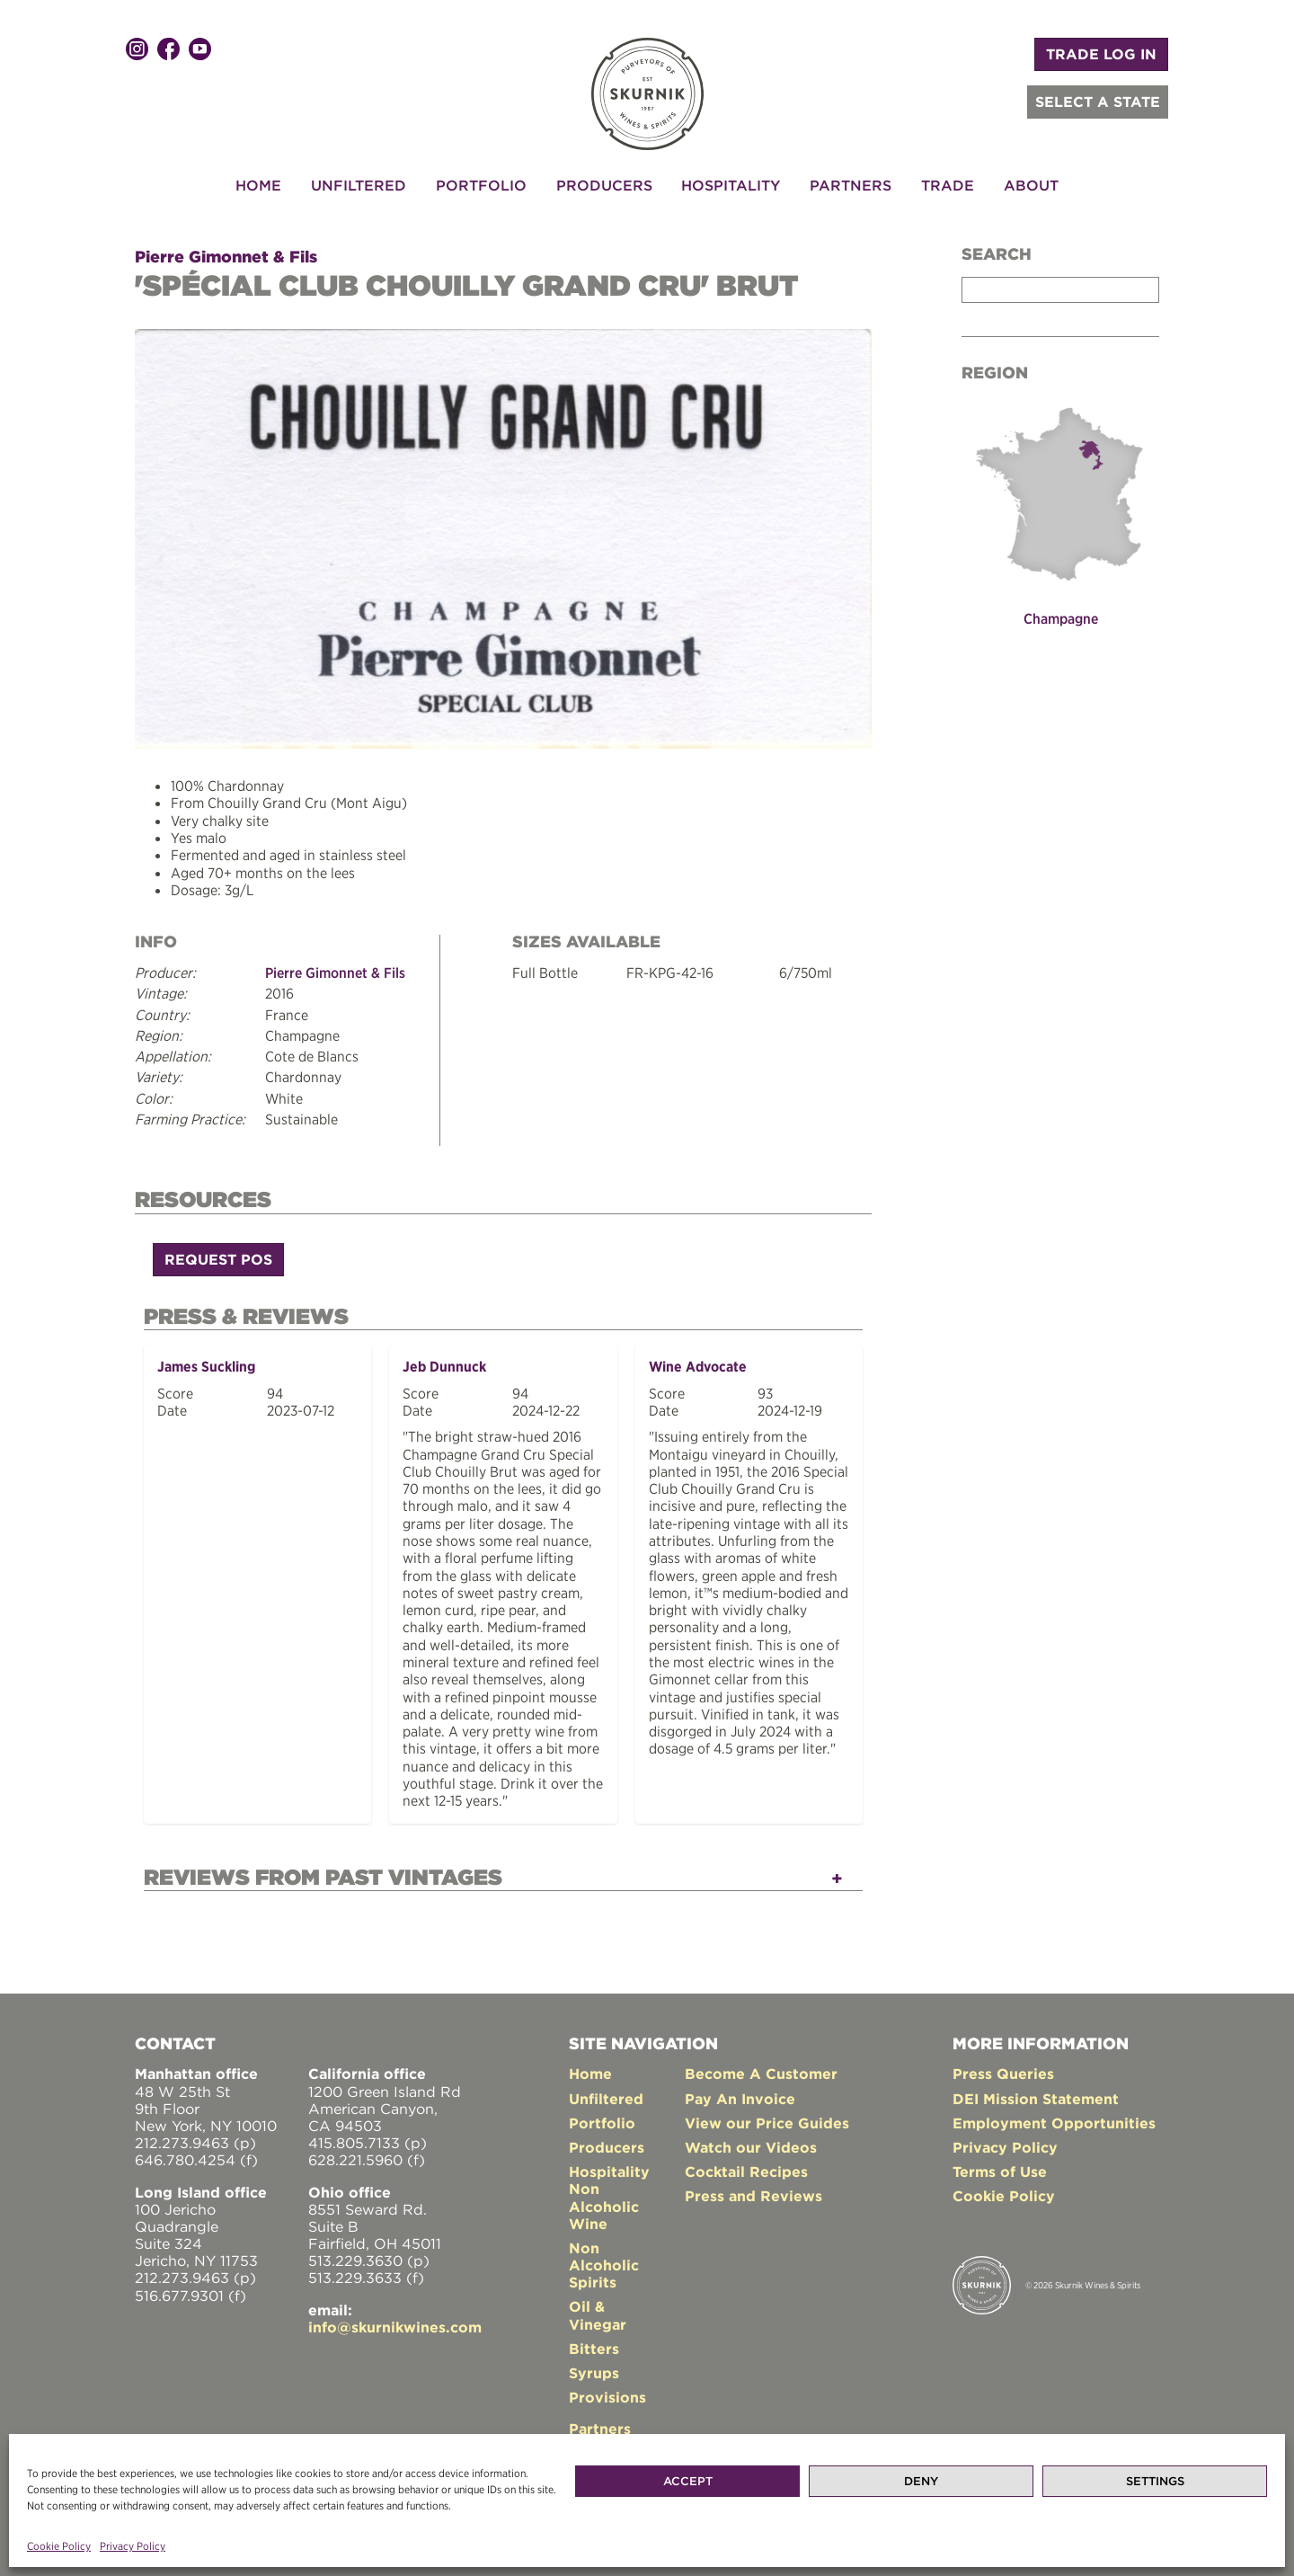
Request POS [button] (218, 1257)
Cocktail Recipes (746, 2167)
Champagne (1061, 618)
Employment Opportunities (1054, 2118)
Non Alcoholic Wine (604, 2201)
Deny (921, 2481)
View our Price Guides (767, 2118)
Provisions (607, 2393)
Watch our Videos (751, 2143)
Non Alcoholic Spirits (604, 2260)
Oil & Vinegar (597, 2310)
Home (258, 185)
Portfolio (481, 185)
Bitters (594, 2344)
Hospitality (730, 185)
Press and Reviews (753, 2191)
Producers (604, 185)
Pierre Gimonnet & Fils (226, 256)
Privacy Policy (132, 2546)
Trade (947, 185)
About (1031, 185)
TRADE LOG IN (1101, 54)
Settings (1155, 2481)
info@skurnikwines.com (395, 2323)
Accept (688, 2481)
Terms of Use (1000, 2167)
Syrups (594, 2368)
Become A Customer (761, 2069)
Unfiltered (358, 185)
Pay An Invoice (740, 2093)
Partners (850, 185)
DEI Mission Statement (1036, 2093)
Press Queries (1003, 2069)
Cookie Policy (59, 2546)
